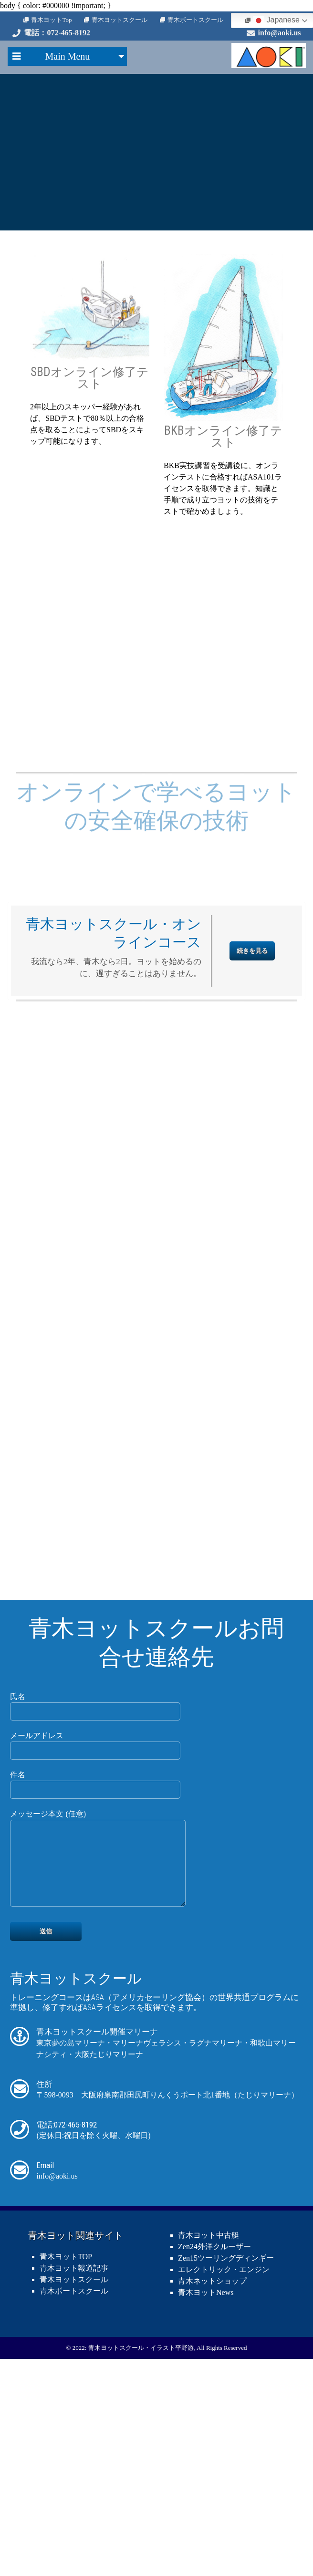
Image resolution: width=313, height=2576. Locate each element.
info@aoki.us (279, 33)
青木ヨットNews (205, 2485)
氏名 (95, 1881)
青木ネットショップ (212, 2473)
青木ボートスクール (195, 19)
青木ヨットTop (51, 19)
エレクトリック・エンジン (224, 2462)
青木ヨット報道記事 (74, 2460)
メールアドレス (95, 1920)
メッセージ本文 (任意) (103, 2044)
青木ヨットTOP (66, 2449)
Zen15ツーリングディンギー (226, 2450)
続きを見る (252, 1128)
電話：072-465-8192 (57, 33)
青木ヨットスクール (119, 19)
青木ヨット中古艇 (208, 2427)
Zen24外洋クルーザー (214, 2439)
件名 (95, 1960)
